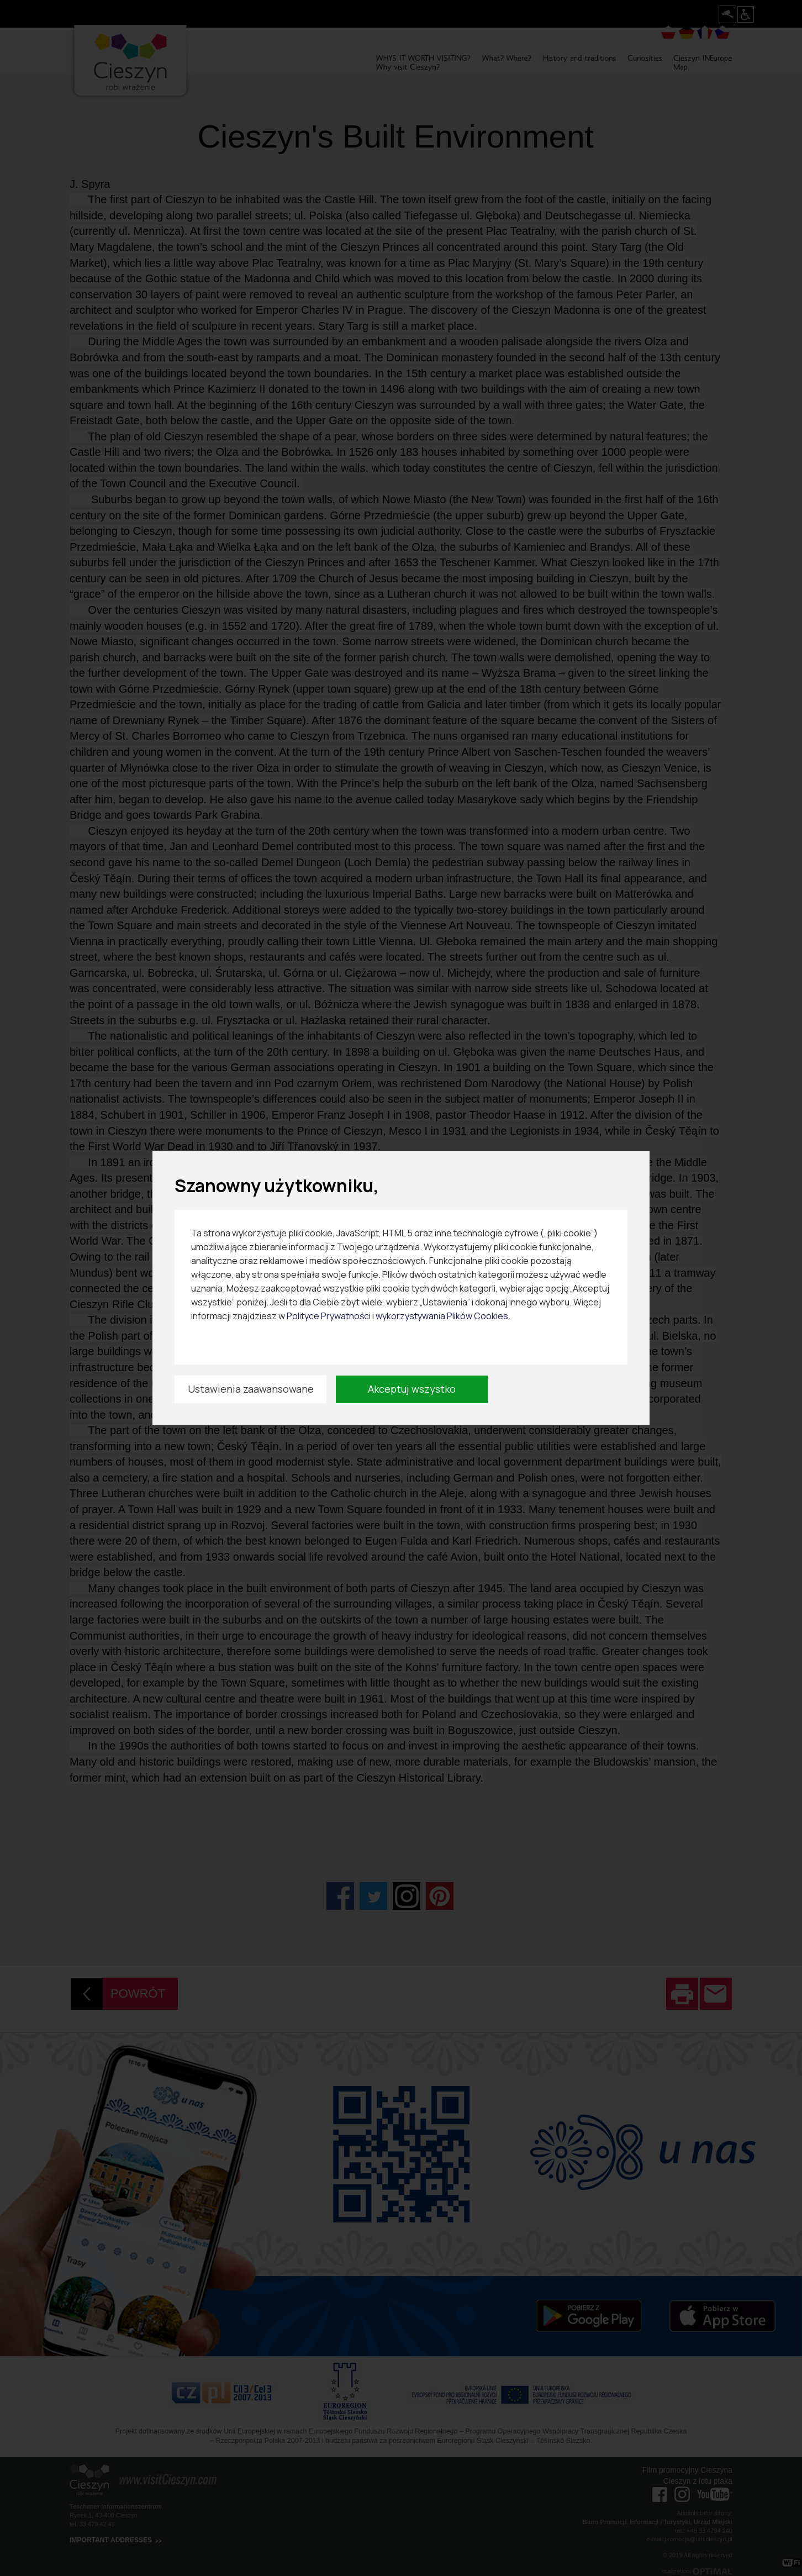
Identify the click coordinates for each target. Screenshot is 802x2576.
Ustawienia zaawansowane (251, 1388)
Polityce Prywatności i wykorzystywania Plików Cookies (397, 1316)
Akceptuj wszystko (412, 1388)
